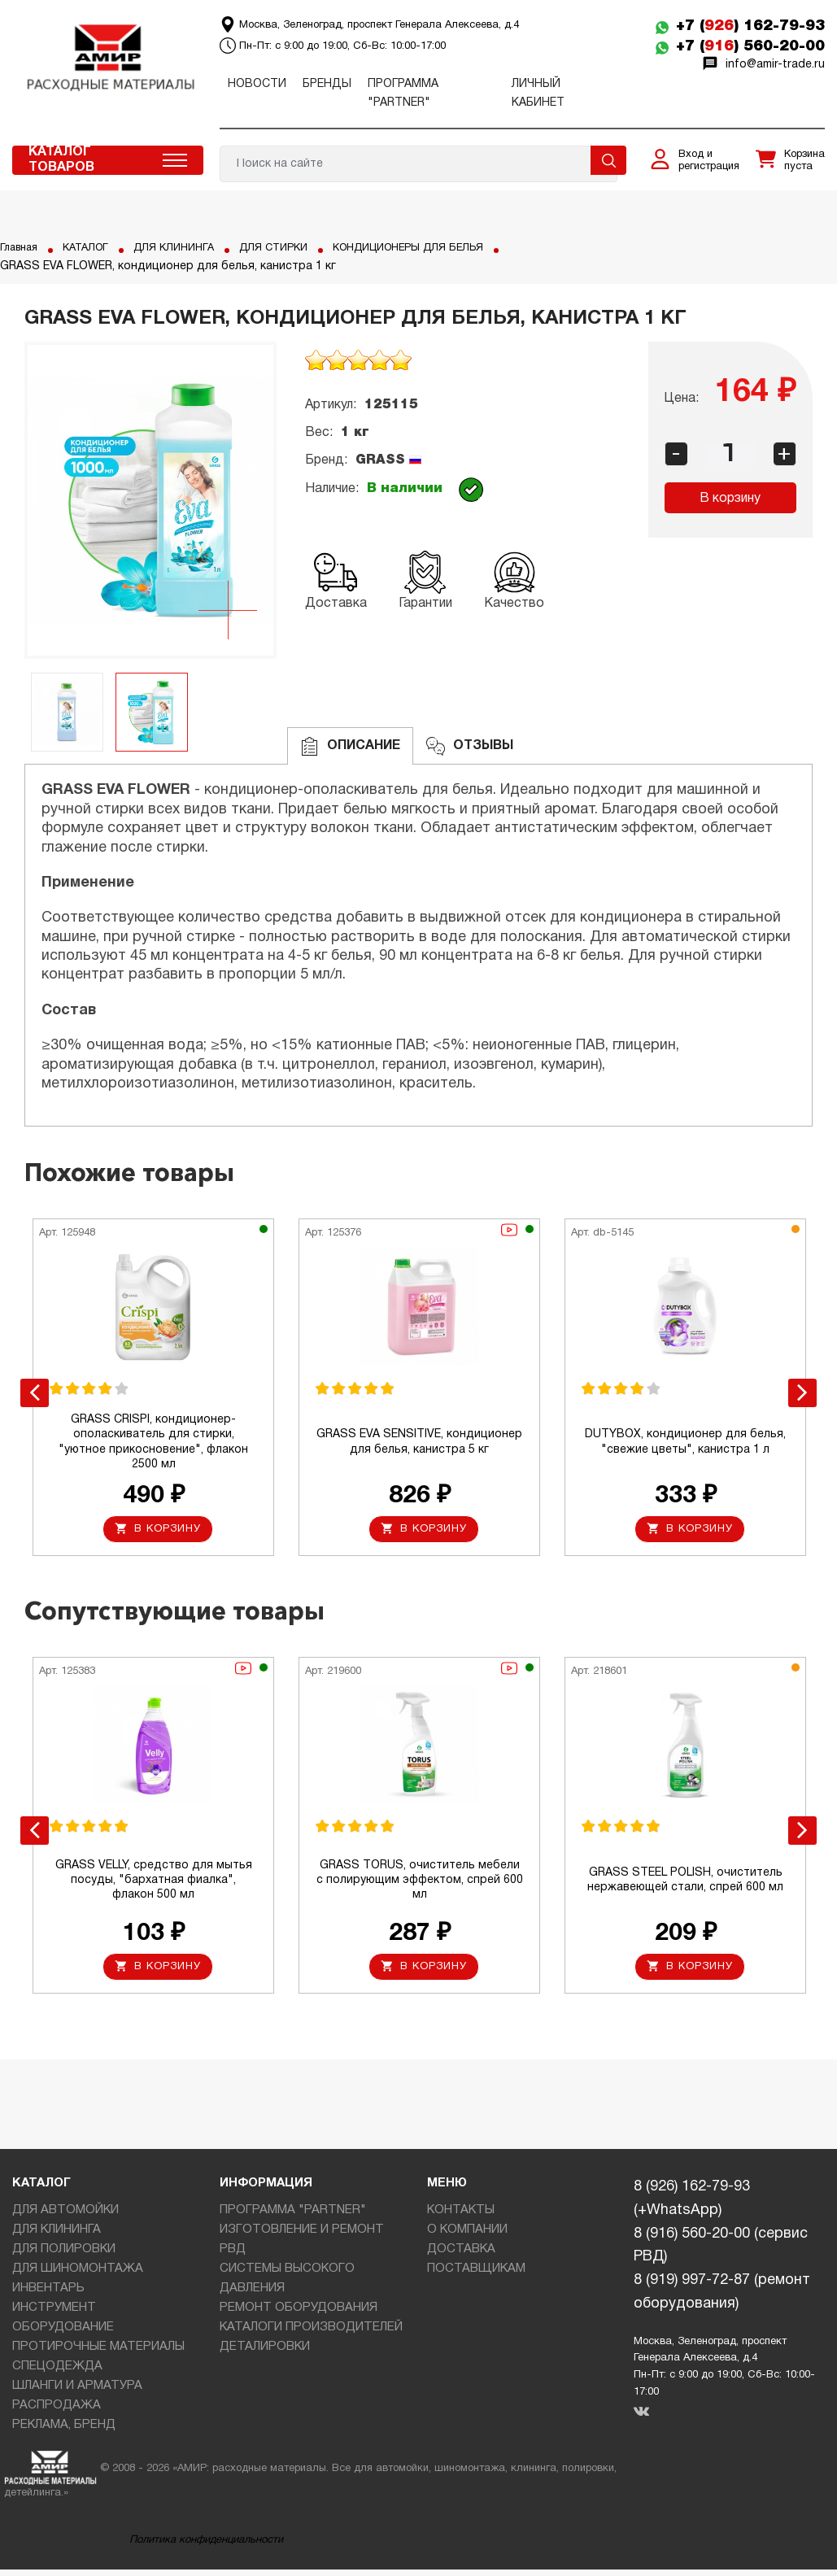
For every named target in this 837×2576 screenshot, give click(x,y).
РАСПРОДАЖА (56, 2411)
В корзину (730, 498)
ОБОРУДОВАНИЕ (63, 2333)
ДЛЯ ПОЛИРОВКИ (64, 2255)
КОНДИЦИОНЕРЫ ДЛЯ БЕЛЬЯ (438, 247)
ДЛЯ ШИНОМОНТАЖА (77, 2275)
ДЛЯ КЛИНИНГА (187, 247)
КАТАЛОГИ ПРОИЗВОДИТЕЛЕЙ (311, 2333)
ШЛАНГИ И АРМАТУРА (77, 2392)
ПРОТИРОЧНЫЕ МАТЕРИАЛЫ (98, 2353)
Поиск (608, 160)
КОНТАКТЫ (461, 2216)
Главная (21, 247)
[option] (150, 500)
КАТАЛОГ (93, 247)
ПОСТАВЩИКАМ (476, 2275)
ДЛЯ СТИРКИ (292, 247)
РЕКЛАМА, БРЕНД (64, 2431)
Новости (257, 84)
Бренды (327, 84)
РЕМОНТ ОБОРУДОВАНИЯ (298, 2314)
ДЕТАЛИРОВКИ (265, 2353)
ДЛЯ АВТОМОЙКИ (65, 2216)
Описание (350, 746)
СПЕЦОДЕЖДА (57, 2372)
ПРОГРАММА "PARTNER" (293, 2216)
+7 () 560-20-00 (750, 46)
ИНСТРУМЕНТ (54, 2314)
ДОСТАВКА (461, 2255)
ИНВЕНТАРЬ (48, 2294)
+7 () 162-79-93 (750, 26)
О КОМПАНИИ (467, 2236)
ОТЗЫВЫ (469, 746)
